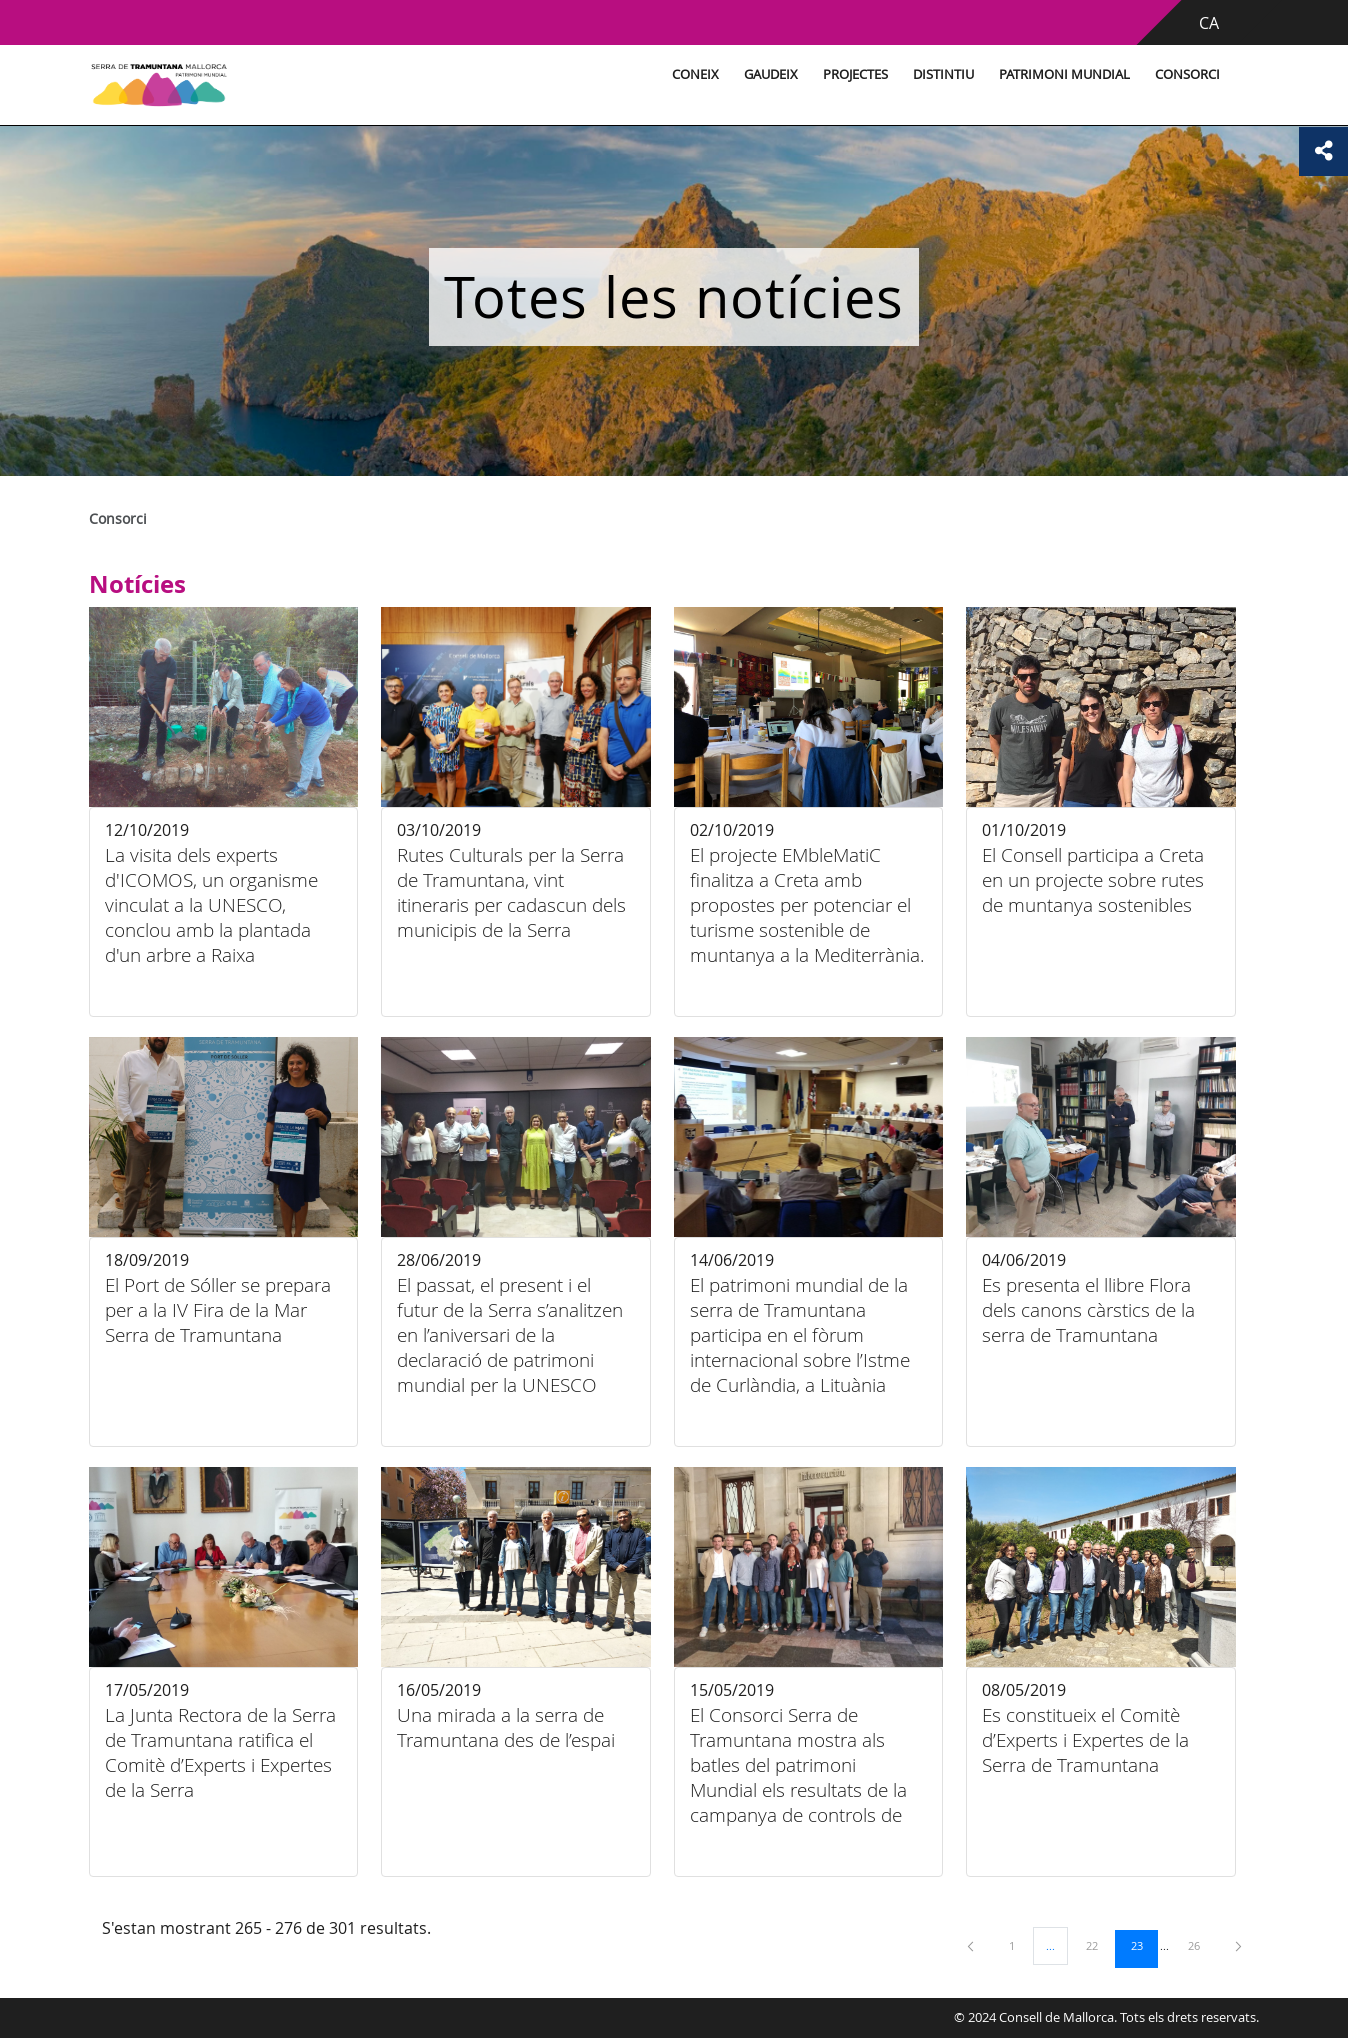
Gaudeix (735, 74)
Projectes (819, 74)
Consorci (1151, 74)
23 (1144, 1945)
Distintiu (907, 74)
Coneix (659, 74)
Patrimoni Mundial (1028, 74)
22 (1099, 1945)
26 (1201, 1945)
